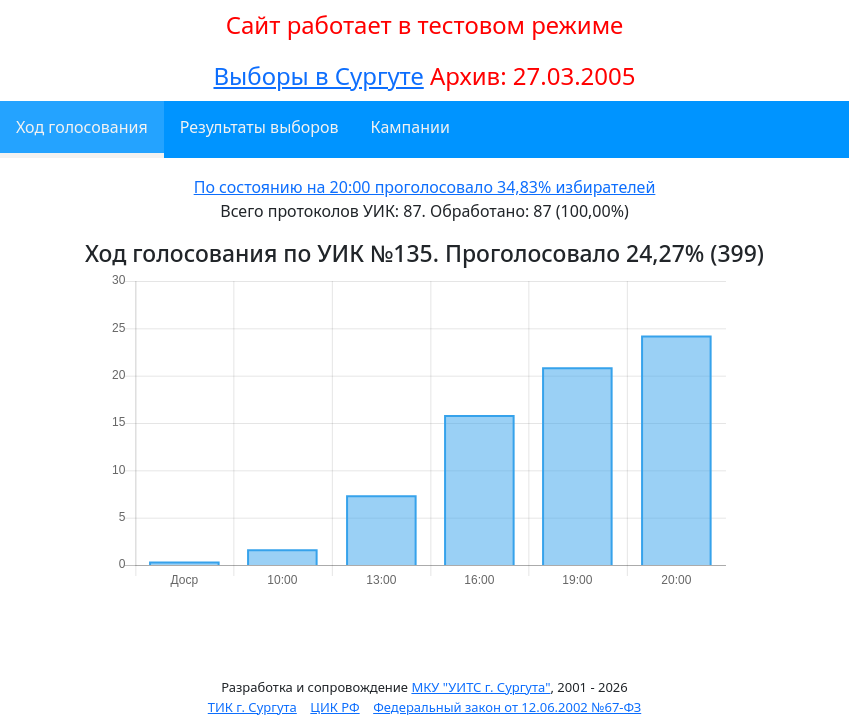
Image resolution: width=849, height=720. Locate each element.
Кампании (410, 127)
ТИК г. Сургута (252, 707)
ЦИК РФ (334, 707)
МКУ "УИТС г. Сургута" (480, 687)
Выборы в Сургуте (318, 75)
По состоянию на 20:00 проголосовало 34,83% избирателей (425, 187)
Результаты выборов (259, 127)
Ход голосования (82, 127)
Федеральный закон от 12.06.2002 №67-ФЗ (507, 707)
